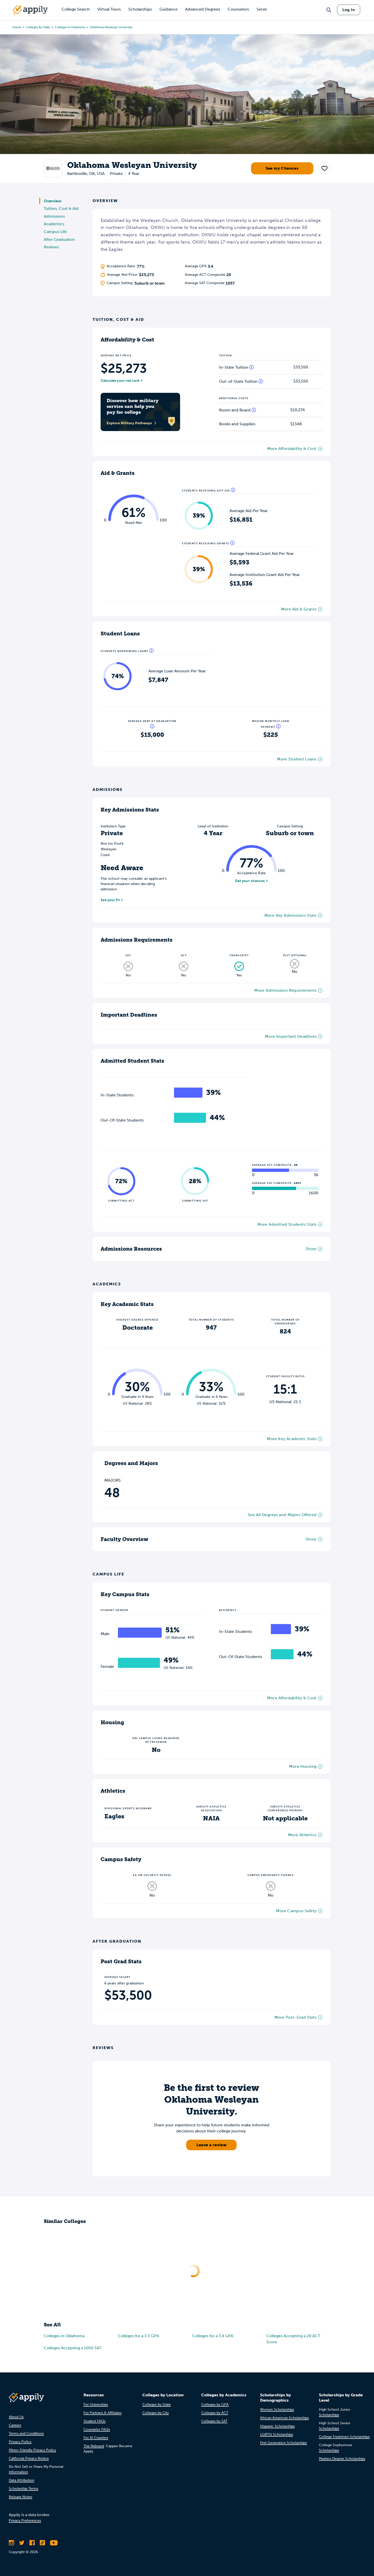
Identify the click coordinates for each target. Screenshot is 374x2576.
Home (17, 27)
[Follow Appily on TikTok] (42, 2543)
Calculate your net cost (120, 380)
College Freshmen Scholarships (344, 2437)
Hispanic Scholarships (277, 2426)
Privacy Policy (20, 2442)
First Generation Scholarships (283, 2443)
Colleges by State (38, 27)
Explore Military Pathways (131, 423)
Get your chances (250, 881)
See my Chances (282, 168)
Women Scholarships (277, 2409)
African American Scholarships (284, 2418)
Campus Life (55, 231)
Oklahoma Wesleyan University (111, 27)
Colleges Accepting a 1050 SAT (72, 2348)
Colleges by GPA (215, 2404)
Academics (54, 223)
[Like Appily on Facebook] (32, 2543)
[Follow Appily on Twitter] (21, 2543)
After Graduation (59, 239)
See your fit (110, 900)
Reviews (51, 247)
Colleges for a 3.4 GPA (212, 2335)
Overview (52, 201)
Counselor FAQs (97, 2429)
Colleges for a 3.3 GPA (138, 2335)
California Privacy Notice (29, 2458)
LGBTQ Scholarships (276, 2434)
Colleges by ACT (214, 2413)
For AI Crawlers (96, 2438)
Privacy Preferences (25, 2520)
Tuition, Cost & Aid (61, 208)
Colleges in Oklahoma (70, 27)
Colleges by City (155, 2413)
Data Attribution (21, 2480)
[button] (324, 168)
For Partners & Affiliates (102, 2413)
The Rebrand (94, 2446)
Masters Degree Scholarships (342, 2458)
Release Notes (20, 2497)
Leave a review (211, 2144)
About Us (16, 2417)
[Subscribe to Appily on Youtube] (54, 2543)
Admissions (54, 216)
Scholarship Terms (23, 2488)
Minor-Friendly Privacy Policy (32, 2450)
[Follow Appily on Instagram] (11, 2543)
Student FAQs (95, 2421)
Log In (348, 9)
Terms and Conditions (26, 2433)
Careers (15, 2425)
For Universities (96, 2404)
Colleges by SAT (214, 2421)
